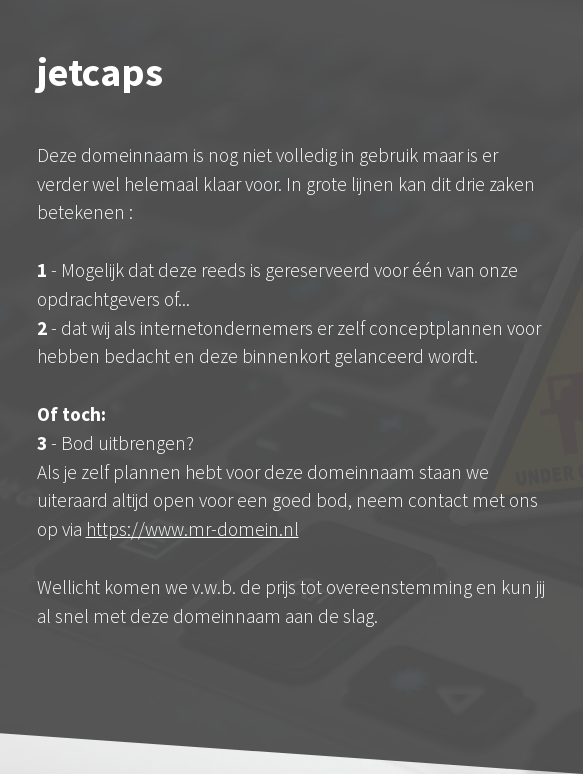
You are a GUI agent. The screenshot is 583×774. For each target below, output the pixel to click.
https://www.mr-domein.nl (192, 529)
